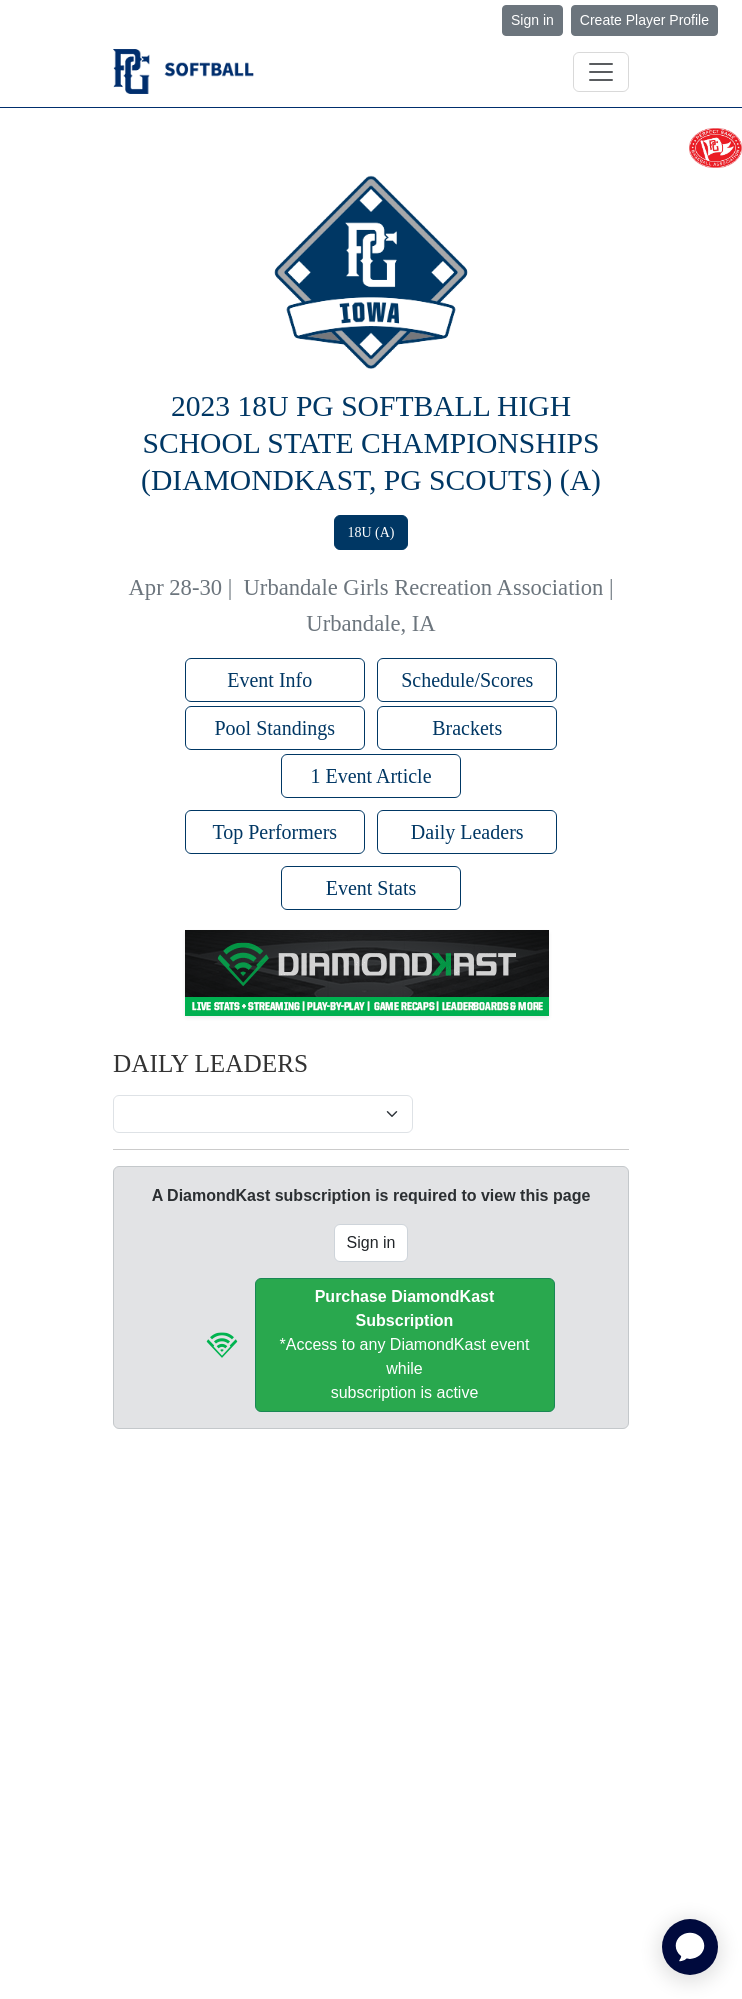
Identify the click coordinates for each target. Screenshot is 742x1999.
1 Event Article (370, 776)
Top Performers (274, 832)
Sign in (532, 20)
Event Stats (371, 888)
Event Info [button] (274, 680)
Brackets (467, 728)
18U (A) (370, 532)
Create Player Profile (644, 20)
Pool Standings (274, 728)
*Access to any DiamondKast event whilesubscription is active (405, 1344)
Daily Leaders (467, 832)
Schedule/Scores (467, 680)
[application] (690, 1947)
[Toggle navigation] (601, 72)
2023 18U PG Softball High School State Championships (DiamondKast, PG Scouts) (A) (371, 443)
